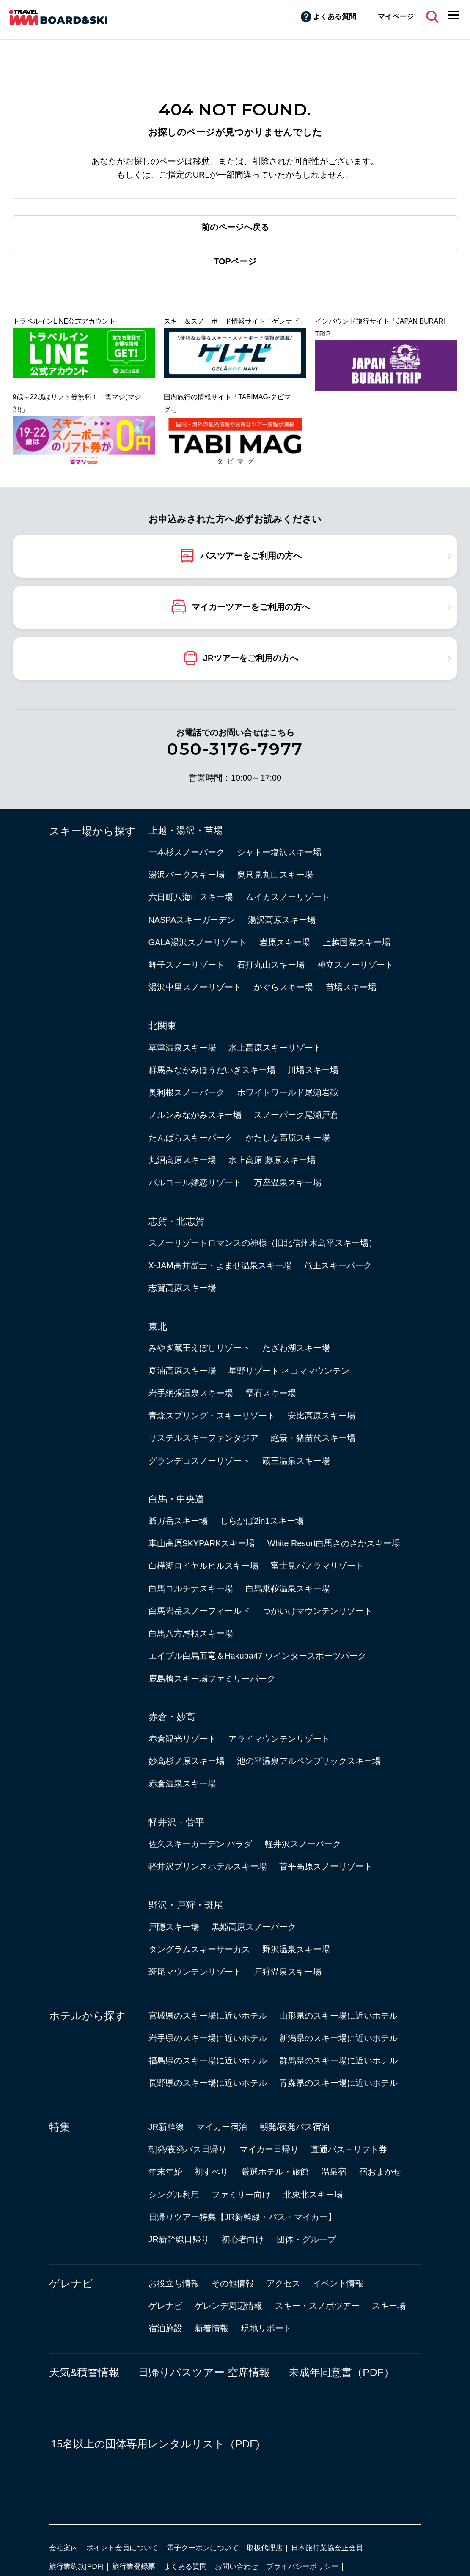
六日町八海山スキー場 (190, 897)
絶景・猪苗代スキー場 (313, 1438)
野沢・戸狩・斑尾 (185, 1905)
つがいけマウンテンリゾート (317, 1611)
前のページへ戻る (235, 227)
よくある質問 (334, 16)
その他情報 (233, 2283)
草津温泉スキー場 (182, 1047)
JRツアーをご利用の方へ (250, 657)
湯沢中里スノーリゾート (195, 987)
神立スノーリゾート (355, 964)
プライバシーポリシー (302, 2566)
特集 (59, 2127)
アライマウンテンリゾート (279, 1738)
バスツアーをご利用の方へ (251, 555)
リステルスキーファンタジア (203, 1438)
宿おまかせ (380, 2171)
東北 (157, 1326)
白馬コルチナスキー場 (190, 1588)
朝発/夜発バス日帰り (187, 2149)
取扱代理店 (265, 2547)
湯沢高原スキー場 (282, 920)
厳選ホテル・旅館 (275, 2171)
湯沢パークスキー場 (186, 874)
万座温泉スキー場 (288, 1182)
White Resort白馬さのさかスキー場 (333, 1543)
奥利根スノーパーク (186, 1092)
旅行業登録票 (133, 2566)
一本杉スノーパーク (186, 852)
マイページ (396, 16)
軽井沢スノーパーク (303, 1844)
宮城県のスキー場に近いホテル (207, 2015)
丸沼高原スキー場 (182, 1160)
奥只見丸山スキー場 (275, 874)
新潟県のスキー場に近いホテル (338, 2038)
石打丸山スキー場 (271, 964)
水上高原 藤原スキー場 (272, 1160)
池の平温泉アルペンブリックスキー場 (309, 1761)
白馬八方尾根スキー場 (190, 1633)
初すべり (211, 2171)
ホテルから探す (87, 2016)
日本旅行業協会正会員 (327, 2547)
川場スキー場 (313, 1070)
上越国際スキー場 (356, 942)
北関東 (162, 1026)
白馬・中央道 (176, 1499)
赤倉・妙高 (171, 1717)
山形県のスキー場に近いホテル (338, 2015)
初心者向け (243, 2239)
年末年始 (165, 2171)
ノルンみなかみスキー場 (195, 1114)
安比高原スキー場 (321, 1415)
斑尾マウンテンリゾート (195, 1971)
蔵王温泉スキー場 (296, 1460)
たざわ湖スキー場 (296, 1347)
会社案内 (63, 2547)
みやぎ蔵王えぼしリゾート (199, 1347)
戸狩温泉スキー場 (288, 1971)
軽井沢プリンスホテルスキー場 (207, 1866)
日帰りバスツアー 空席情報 (204, 2372)
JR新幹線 (166, 2127)
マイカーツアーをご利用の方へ (251, 606)
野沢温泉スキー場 (296, 1949)
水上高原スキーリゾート (275, 1047)
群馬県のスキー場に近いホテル (338, 2060)
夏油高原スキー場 (182, 1370)
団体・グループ (306, 2239)
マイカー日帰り (269, 2149)
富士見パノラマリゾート (317, 1565)
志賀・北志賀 (176, 1221)
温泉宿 (333, 2171)
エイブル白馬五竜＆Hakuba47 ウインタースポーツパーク (257, 1655)
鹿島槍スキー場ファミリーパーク (211, 1678)
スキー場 (389, 2305)
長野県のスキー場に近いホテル (207, 2083)
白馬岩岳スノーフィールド (199, 1611)
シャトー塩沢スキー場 (279, 852)
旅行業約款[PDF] (76, 2566)
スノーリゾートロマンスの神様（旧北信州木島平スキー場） (262, 1243)
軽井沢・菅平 (176, 1822)
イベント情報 (338, 2283)
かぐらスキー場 (283, 987)
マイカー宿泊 (221, 2127)
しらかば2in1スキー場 (261, 1520)
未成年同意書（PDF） (341, 2372)
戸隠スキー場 (173, 1926)
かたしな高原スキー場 (287, 1137)
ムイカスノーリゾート (287, 897)
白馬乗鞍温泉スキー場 (287, 1588)
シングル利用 (173, 2194)
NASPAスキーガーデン (192, 920)
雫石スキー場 (270, 1393)
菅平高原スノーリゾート (325, 1866)
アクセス (283, 2283)
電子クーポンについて (203, 2547)
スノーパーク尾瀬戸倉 (296, 1114)
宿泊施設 (165, 2328)
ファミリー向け (241, 2194)
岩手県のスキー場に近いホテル (207, 2038)
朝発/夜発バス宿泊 (295, 2127)
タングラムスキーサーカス (199, 1949)
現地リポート (266, 2328)
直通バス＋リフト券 (349, 2149)
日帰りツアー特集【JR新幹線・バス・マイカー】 (242, 2217)
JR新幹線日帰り (178, 2239)
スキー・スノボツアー (317, 2305)
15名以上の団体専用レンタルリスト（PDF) (155, 2444)
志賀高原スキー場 (182, 1287)
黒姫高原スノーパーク (254, 1926)
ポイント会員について (122, 2547)
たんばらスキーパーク (190, 1137)
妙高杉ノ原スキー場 (186, 1761)
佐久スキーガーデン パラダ (200, 1844)
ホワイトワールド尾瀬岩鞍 (287, 1092)
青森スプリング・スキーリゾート (211, 1415)
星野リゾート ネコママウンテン (288, 1370)
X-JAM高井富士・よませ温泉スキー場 (220, 1265)
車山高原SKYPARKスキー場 (201, 1543)
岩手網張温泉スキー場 (190, 1393)
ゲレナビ (71, 2283)
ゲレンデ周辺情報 (228, 2305)
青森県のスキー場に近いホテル (338, 2083)
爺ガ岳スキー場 (178, 1520)
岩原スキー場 (284, 942)
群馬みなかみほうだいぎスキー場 (211, 1070)
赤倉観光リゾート (182, 1738)
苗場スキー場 (351, 987)
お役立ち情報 (173, 2283)
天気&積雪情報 (84, 2372)
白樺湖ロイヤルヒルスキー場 (203, 1565)
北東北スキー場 (313, 2194)
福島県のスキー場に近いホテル (207, 2060)
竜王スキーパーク (338, 1265)
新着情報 (211, 2328)
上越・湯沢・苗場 (185, 830)
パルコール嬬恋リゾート (195, 1182)
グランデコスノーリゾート (199, 1460)
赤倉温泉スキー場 (182, 1783)
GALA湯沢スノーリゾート (197, 942)
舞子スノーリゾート (186, 964)
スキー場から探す (92, 831)
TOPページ (235, 261)
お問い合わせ (236, 2566)
